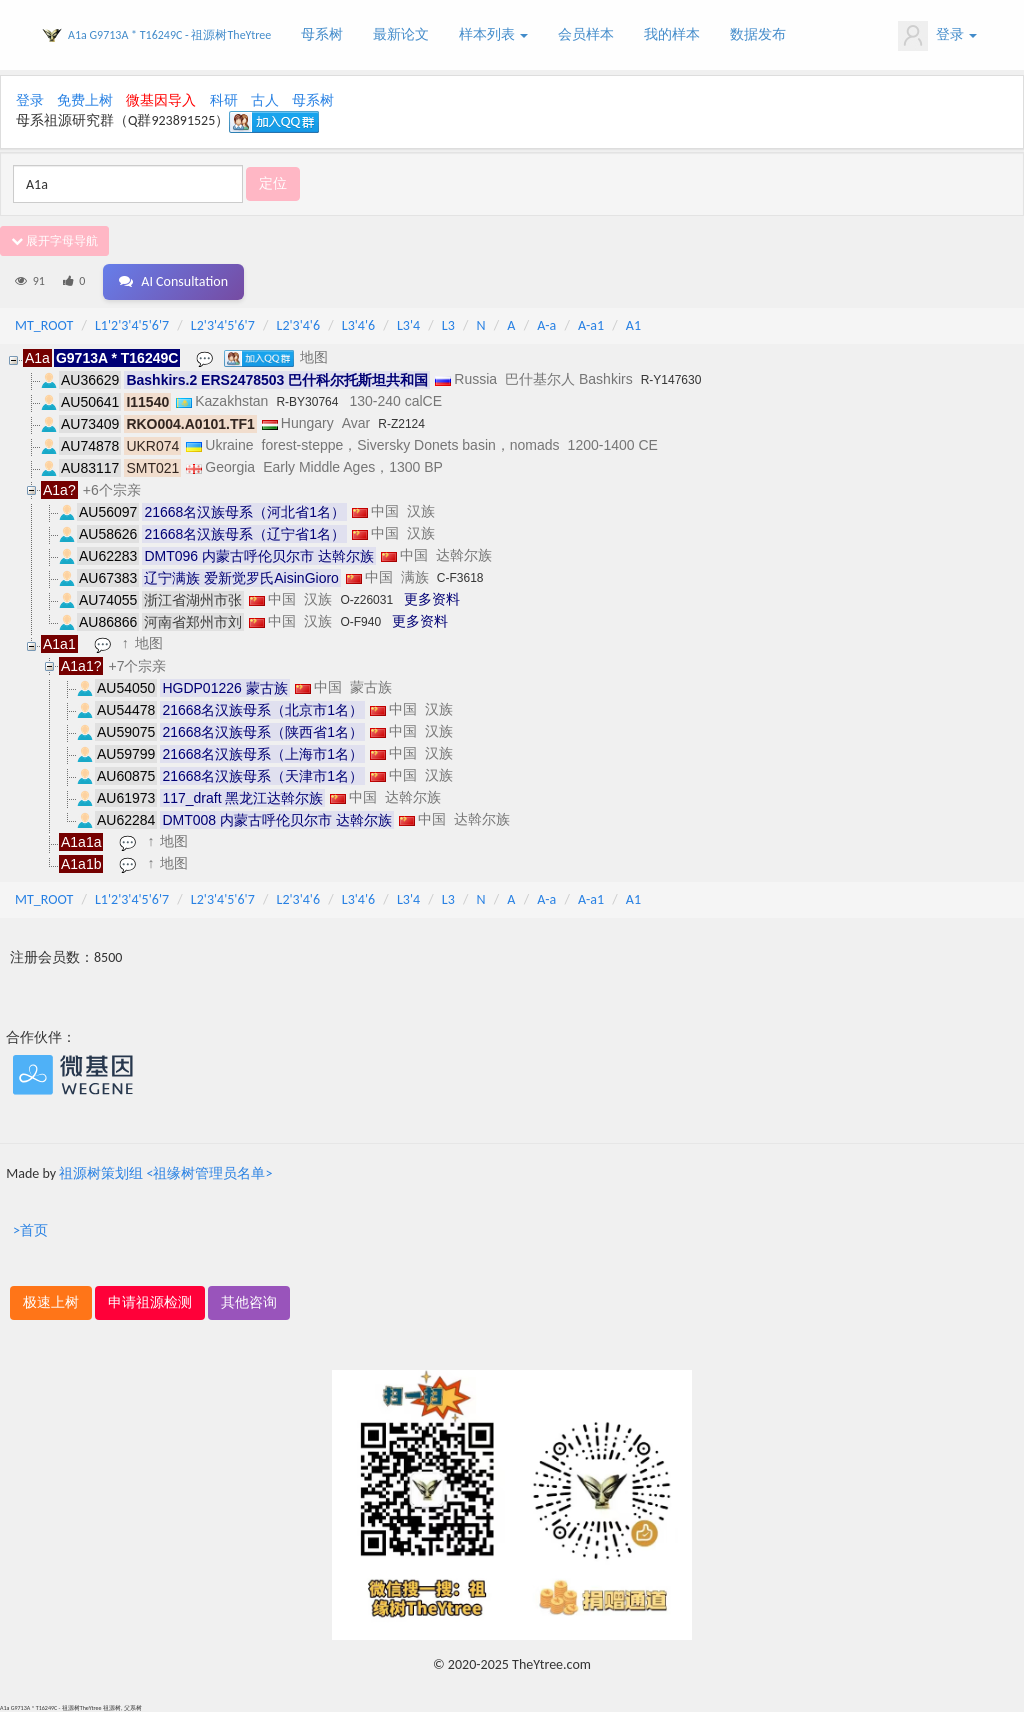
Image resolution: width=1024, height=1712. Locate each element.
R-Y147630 (671, 380)
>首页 (30, 1230)
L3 (448, 325)
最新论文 (401, 34)
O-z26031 (366, 600)
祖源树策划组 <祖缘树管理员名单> (165, 1173)
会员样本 (586, 34)
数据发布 (758, 34)
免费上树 (85, 100)
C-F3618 (460, 578)
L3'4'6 (358, 325)
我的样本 (672, 34)
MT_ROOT (44, 325)
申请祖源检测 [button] (150, 1302)
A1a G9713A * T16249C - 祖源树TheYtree (169, 35)
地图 (314, 357)
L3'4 (408, 325)
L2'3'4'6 (299, 325)
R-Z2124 (401, 424)
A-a (546, 325)
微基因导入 (161, 100)
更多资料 (432, 599)
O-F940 (360, 622)
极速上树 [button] (51, 1302)
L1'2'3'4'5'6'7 (132, 325)
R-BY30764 (307, 402)
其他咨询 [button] (249, 1302)
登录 (937, 36)
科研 (224, 100)
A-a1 (591, 325)
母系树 (322, 34)
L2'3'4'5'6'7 (223, 325)
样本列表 (493, 34)
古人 (265, 100)
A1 (633, 325)
